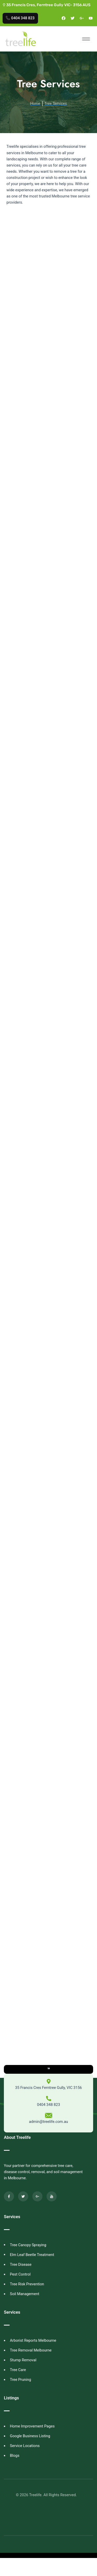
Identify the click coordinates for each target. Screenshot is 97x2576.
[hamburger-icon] (86, 39)
